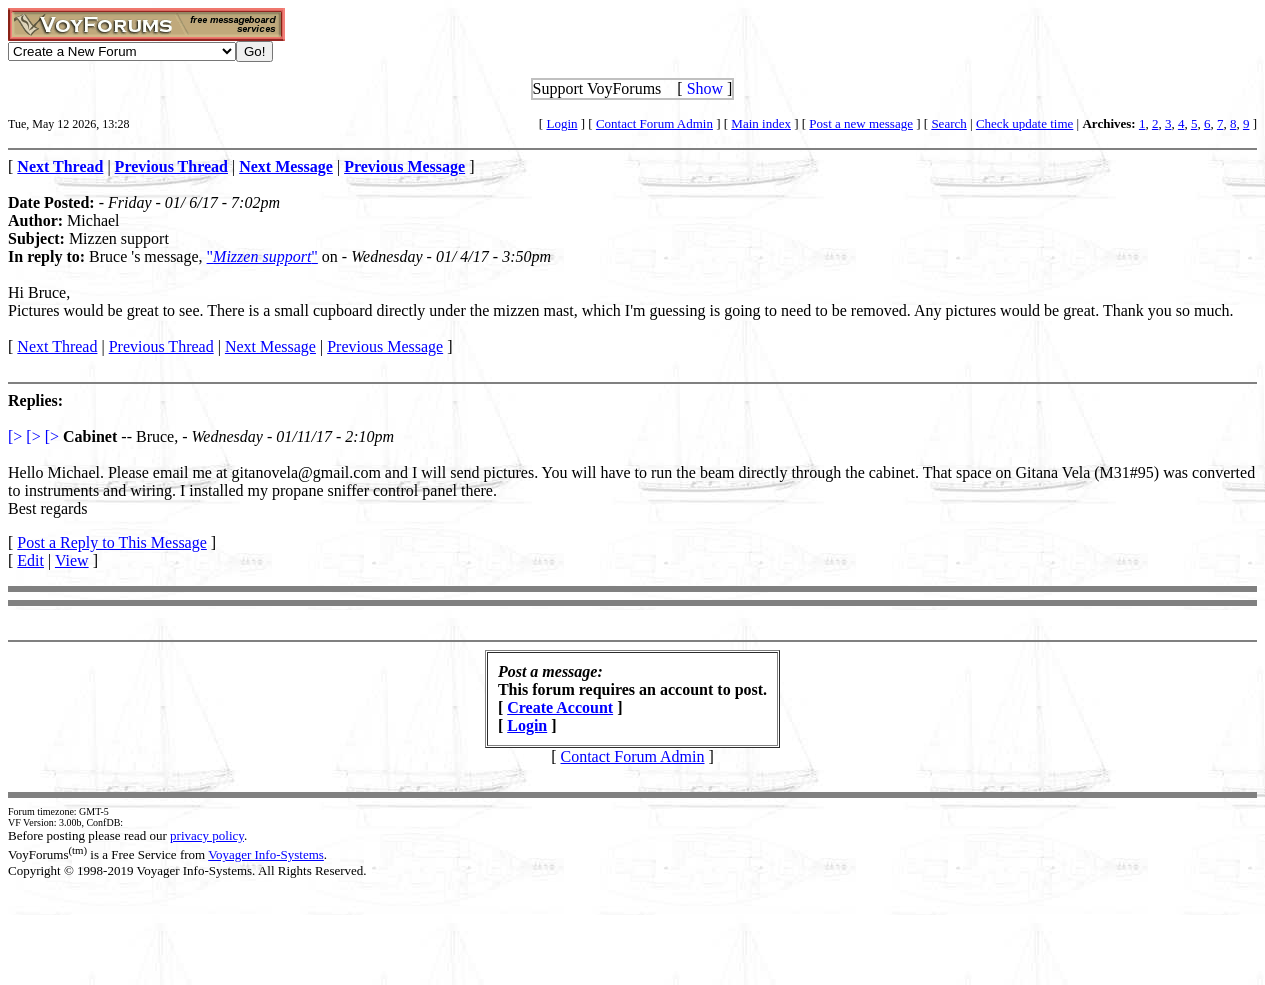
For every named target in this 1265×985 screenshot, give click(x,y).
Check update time (1024, 123)
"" (262, 256)
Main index (761, 123)
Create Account (560, 707)
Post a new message (861, 123)
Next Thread (57, 346)
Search (948, 123)
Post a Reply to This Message (111, 542)
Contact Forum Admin (654, 123)
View (72, 560)
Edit (30, 560)
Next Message (270, 346)
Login (561, 123)
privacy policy (207, 835)
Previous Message (385, 346)
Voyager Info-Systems (266, 854)
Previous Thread (161, 346)
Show (705, 88)
